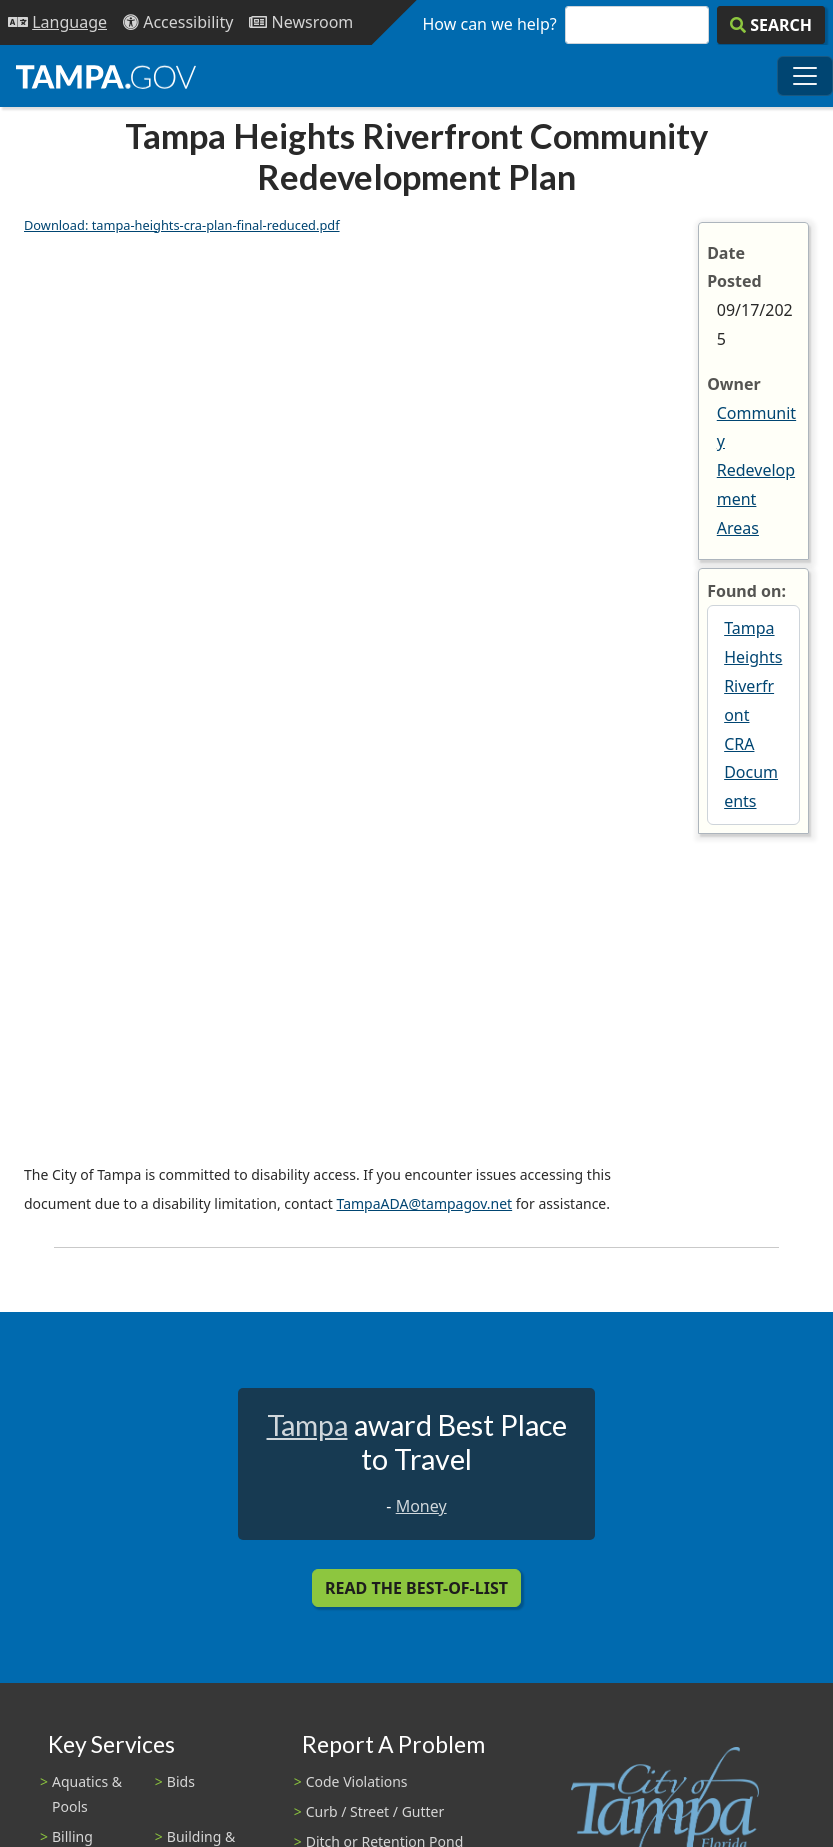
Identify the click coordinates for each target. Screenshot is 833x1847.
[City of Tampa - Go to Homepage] (106, 76)
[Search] (771, 25)
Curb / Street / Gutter (375, 1811)
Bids (181, 1781)
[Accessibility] (178, 22)
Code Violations (357, 1781)
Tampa (307, 1425)
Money (421, 1506)
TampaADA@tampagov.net (424, 1203)
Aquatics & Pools (87, 1794)
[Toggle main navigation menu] (805, 76)
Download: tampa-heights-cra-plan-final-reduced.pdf (182, 225)
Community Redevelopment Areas (756, 470)
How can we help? (490, 24)
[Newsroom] (301, 22)
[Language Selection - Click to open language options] (57, 22)
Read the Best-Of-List (416, 1588)
